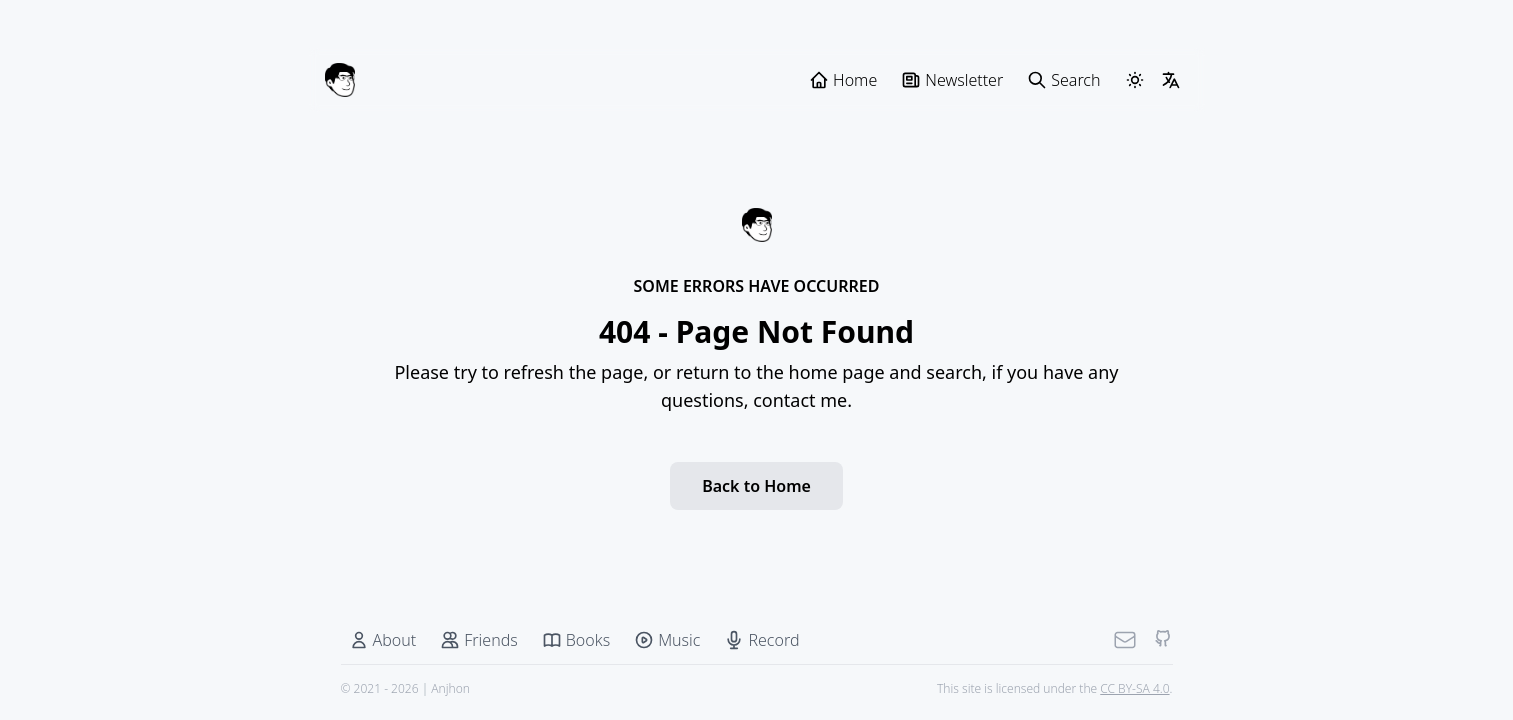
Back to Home (756, 486)
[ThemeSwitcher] (1135, 80)
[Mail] (1125, 640)
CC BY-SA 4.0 (1134, 688)
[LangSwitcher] (1171, 80)
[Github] (1163, 640)
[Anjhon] (340, 80)
